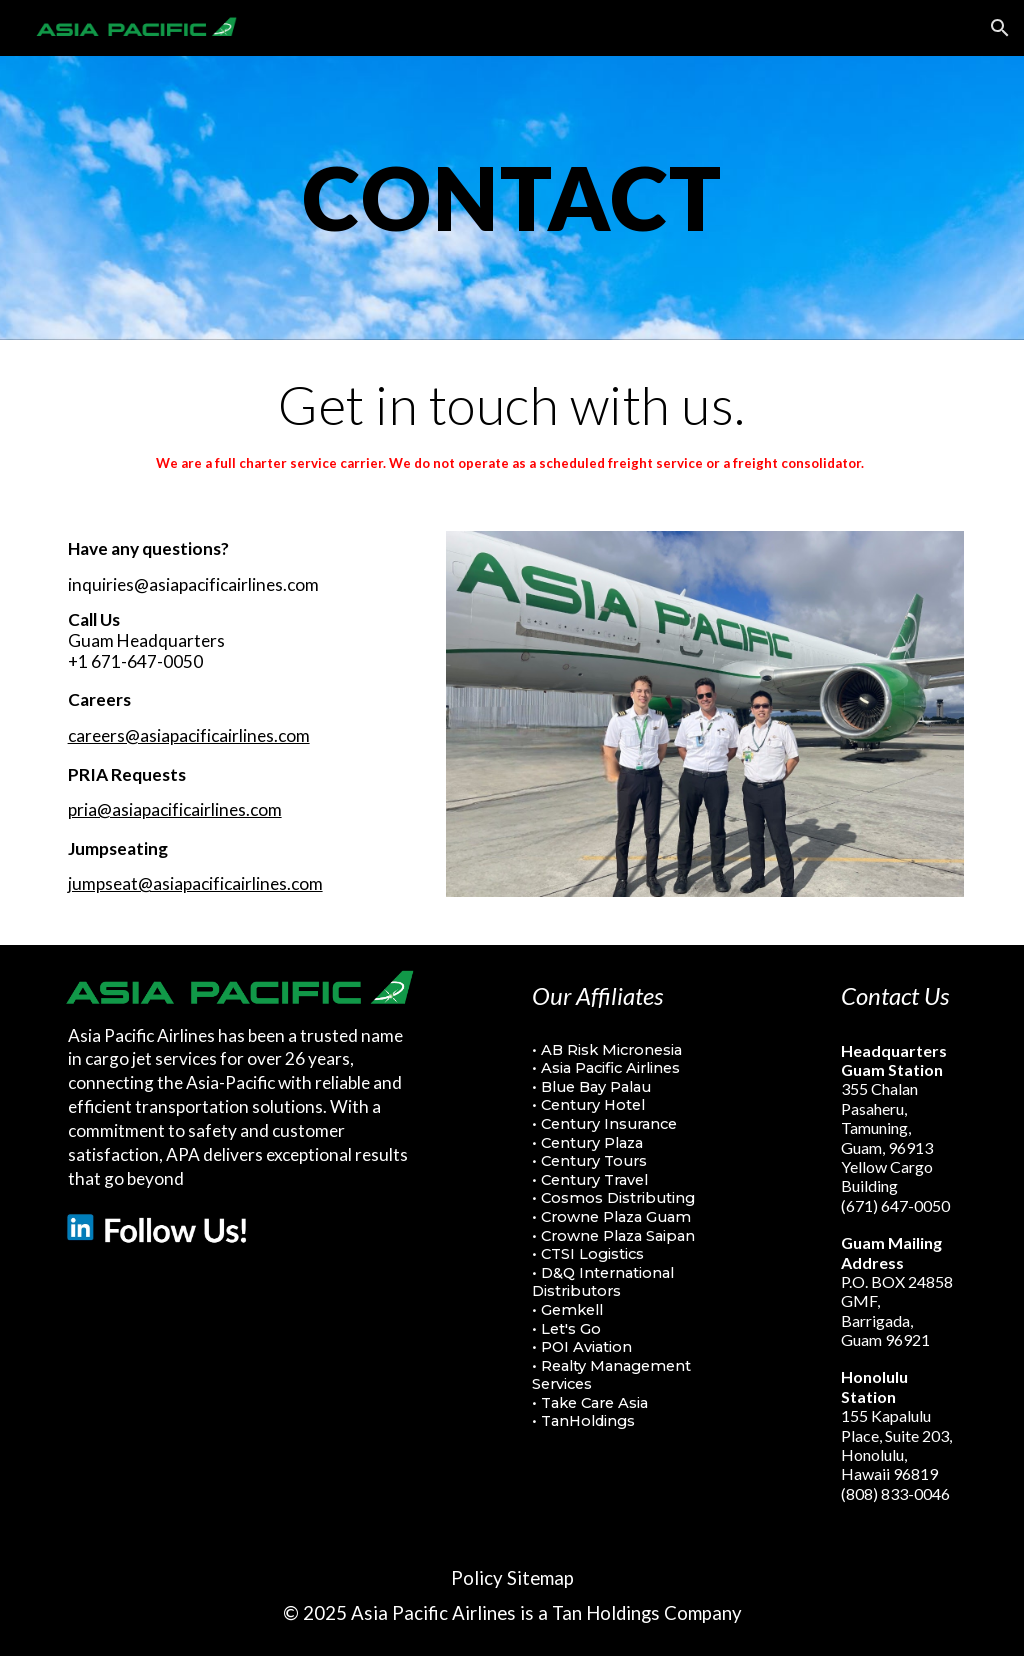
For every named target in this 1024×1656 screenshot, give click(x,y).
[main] (512, 197)
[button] (1000, 28)
